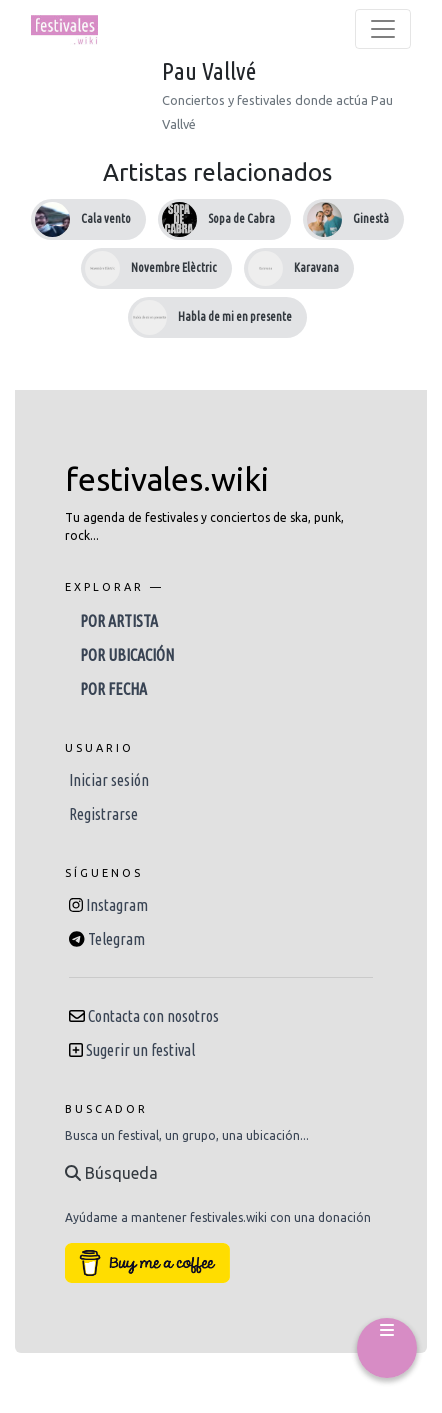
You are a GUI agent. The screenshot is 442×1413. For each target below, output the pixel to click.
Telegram (116, 939)
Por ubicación (127, 655)
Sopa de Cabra (241, 218)
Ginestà (371, 218)
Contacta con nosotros (153, 1016)
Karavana (316, 267)
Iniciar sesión (109, 780)
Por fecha (113, 689)
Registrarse (103, 814)
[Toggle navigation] (383, 29)
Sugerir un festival (140, 1050)
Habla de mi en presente (235, 316)
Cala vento (106, 218)
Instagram (117, 905)
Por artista (119, 621)
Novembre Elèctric (174, 267)
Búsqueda (111, 1173)
